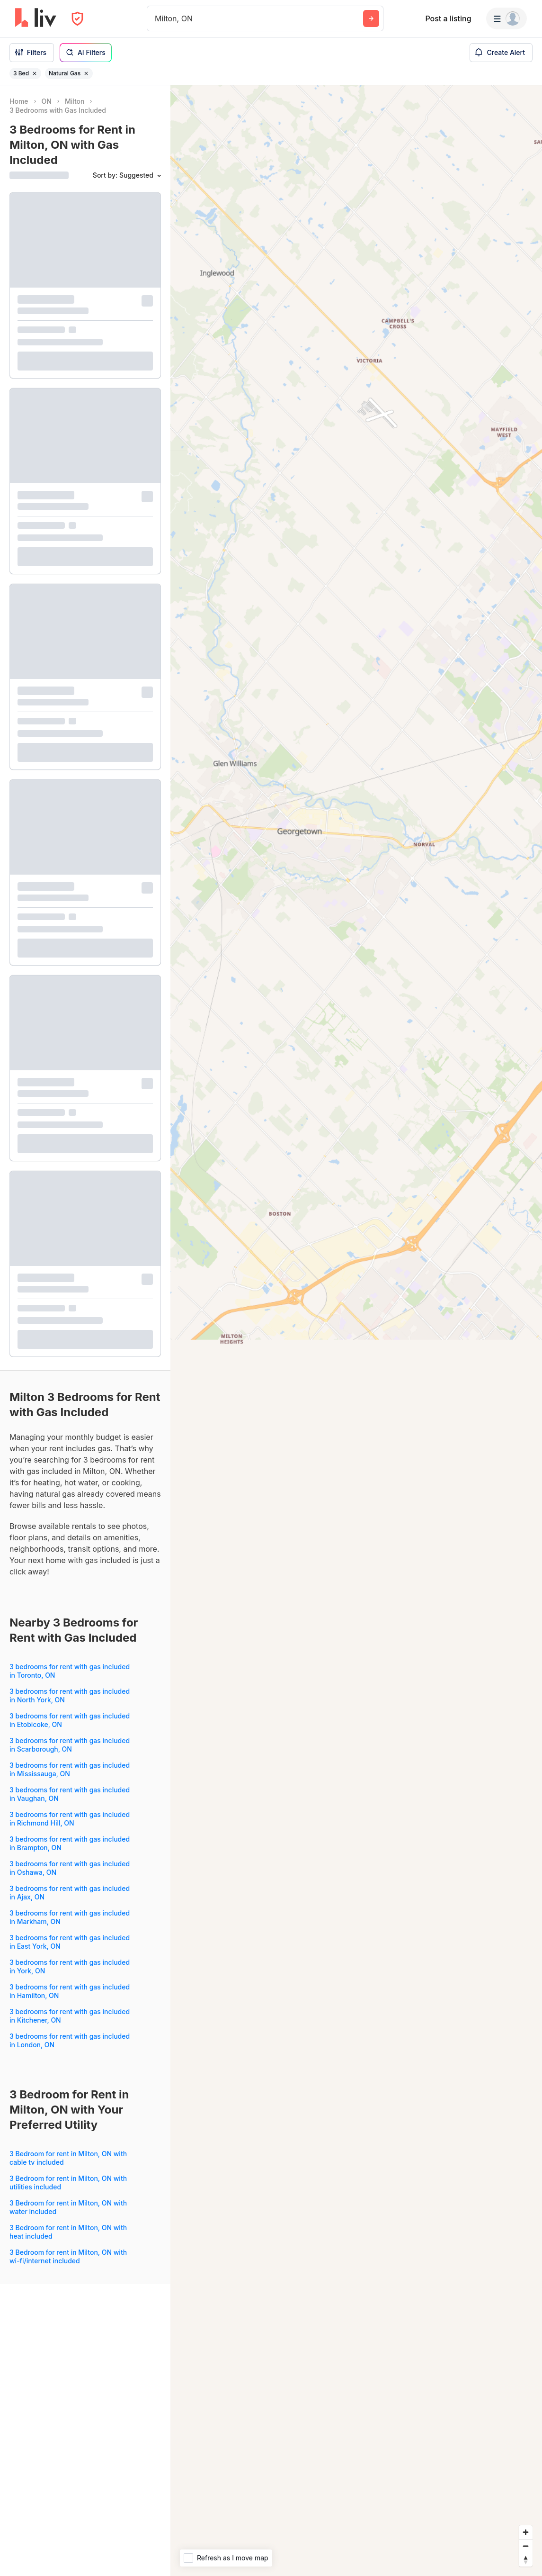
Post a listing (448, 18)
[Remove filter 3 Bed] (34, 73)
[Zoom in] (526, 2532)
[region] (356, 1330)
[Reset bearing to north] (526, 2560)
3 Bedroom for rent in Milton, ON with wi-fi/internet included (68, 2256)
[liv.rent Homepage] (35, 18)
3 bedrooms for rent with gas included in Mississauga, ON (69, 1769)
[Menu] (506, 18)
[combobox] (156, 18)
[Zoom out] (526, 2546)
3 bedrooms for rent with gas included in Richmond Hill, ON (69, 1818)
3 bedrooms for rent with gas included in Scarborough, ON (69, 1744)
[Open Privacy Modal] (77, 18)
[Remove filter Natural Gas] (86, 73)
